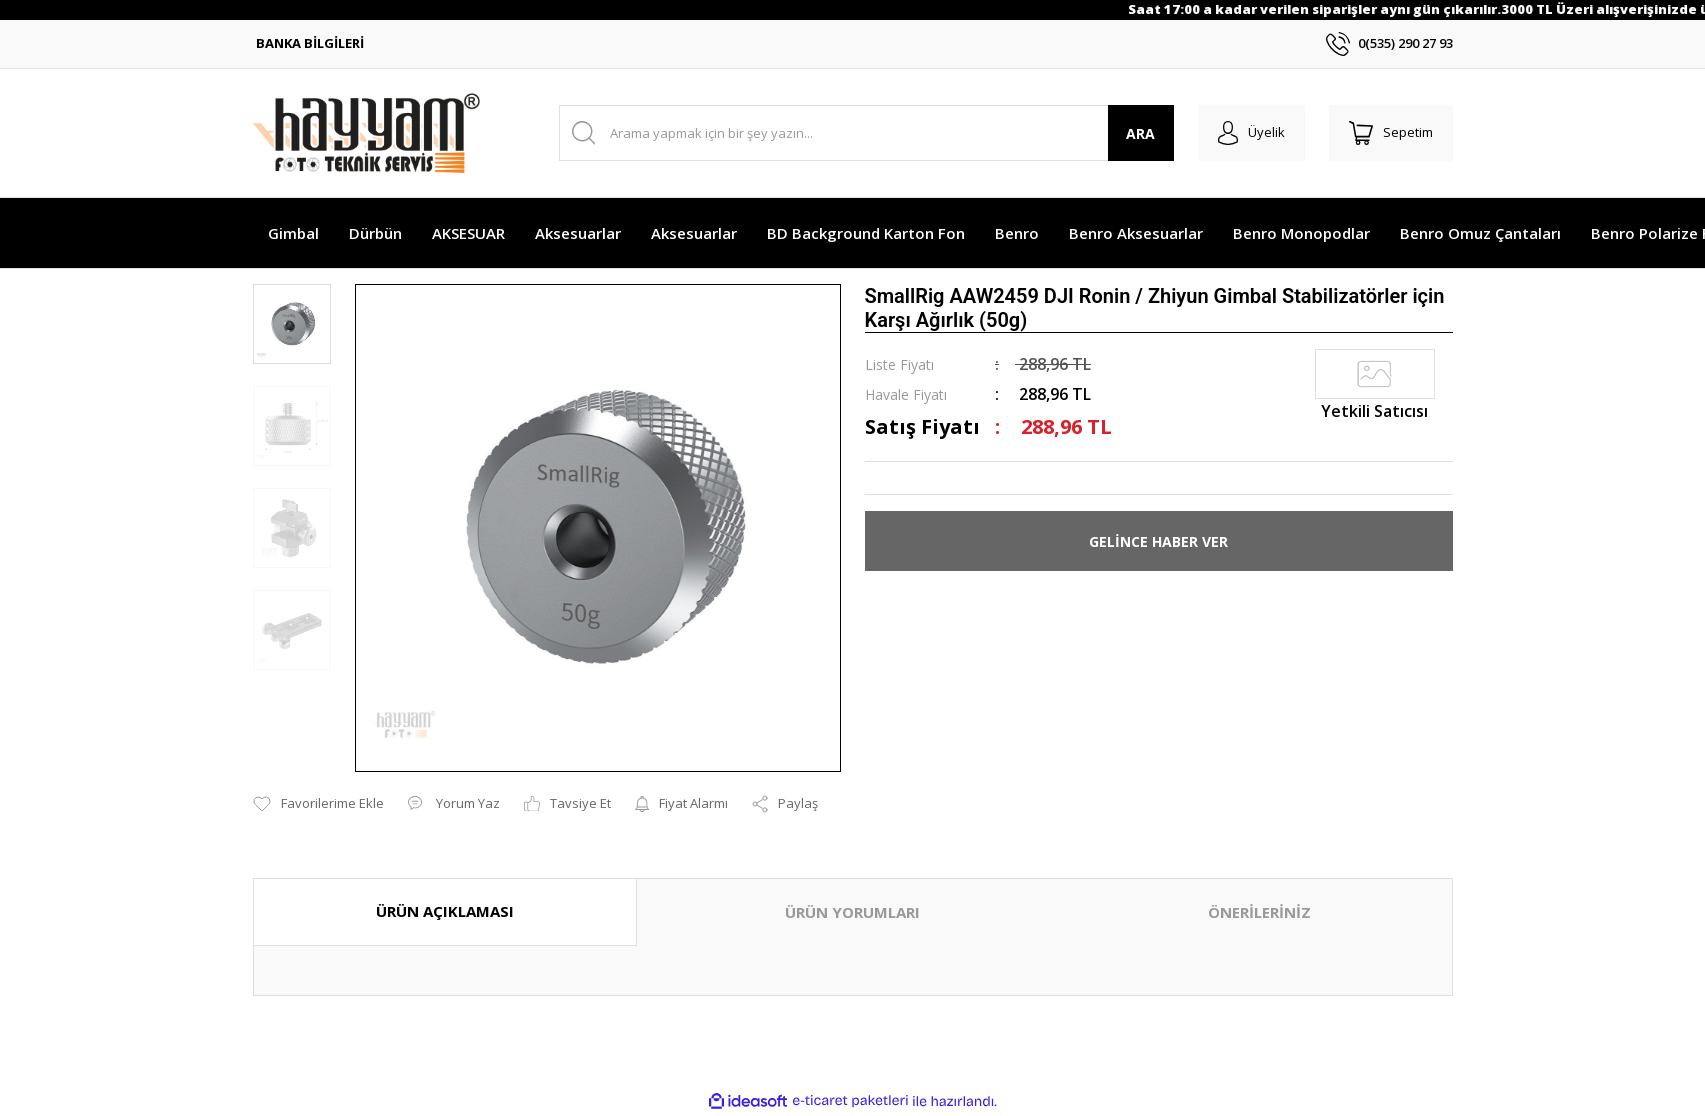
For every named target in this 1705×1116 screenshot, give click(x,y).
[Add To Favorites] (318, 804)
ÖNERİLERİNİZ (1259, 912)
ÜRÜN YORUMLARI (852, 912)
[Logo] (366, 133)
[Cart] (1391, 133)
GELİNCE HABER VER (1158, 541)
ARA (1140, 133)
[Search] (866, 133)
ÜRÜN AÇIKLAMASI (445, 911)
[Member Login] (1251, 133)
